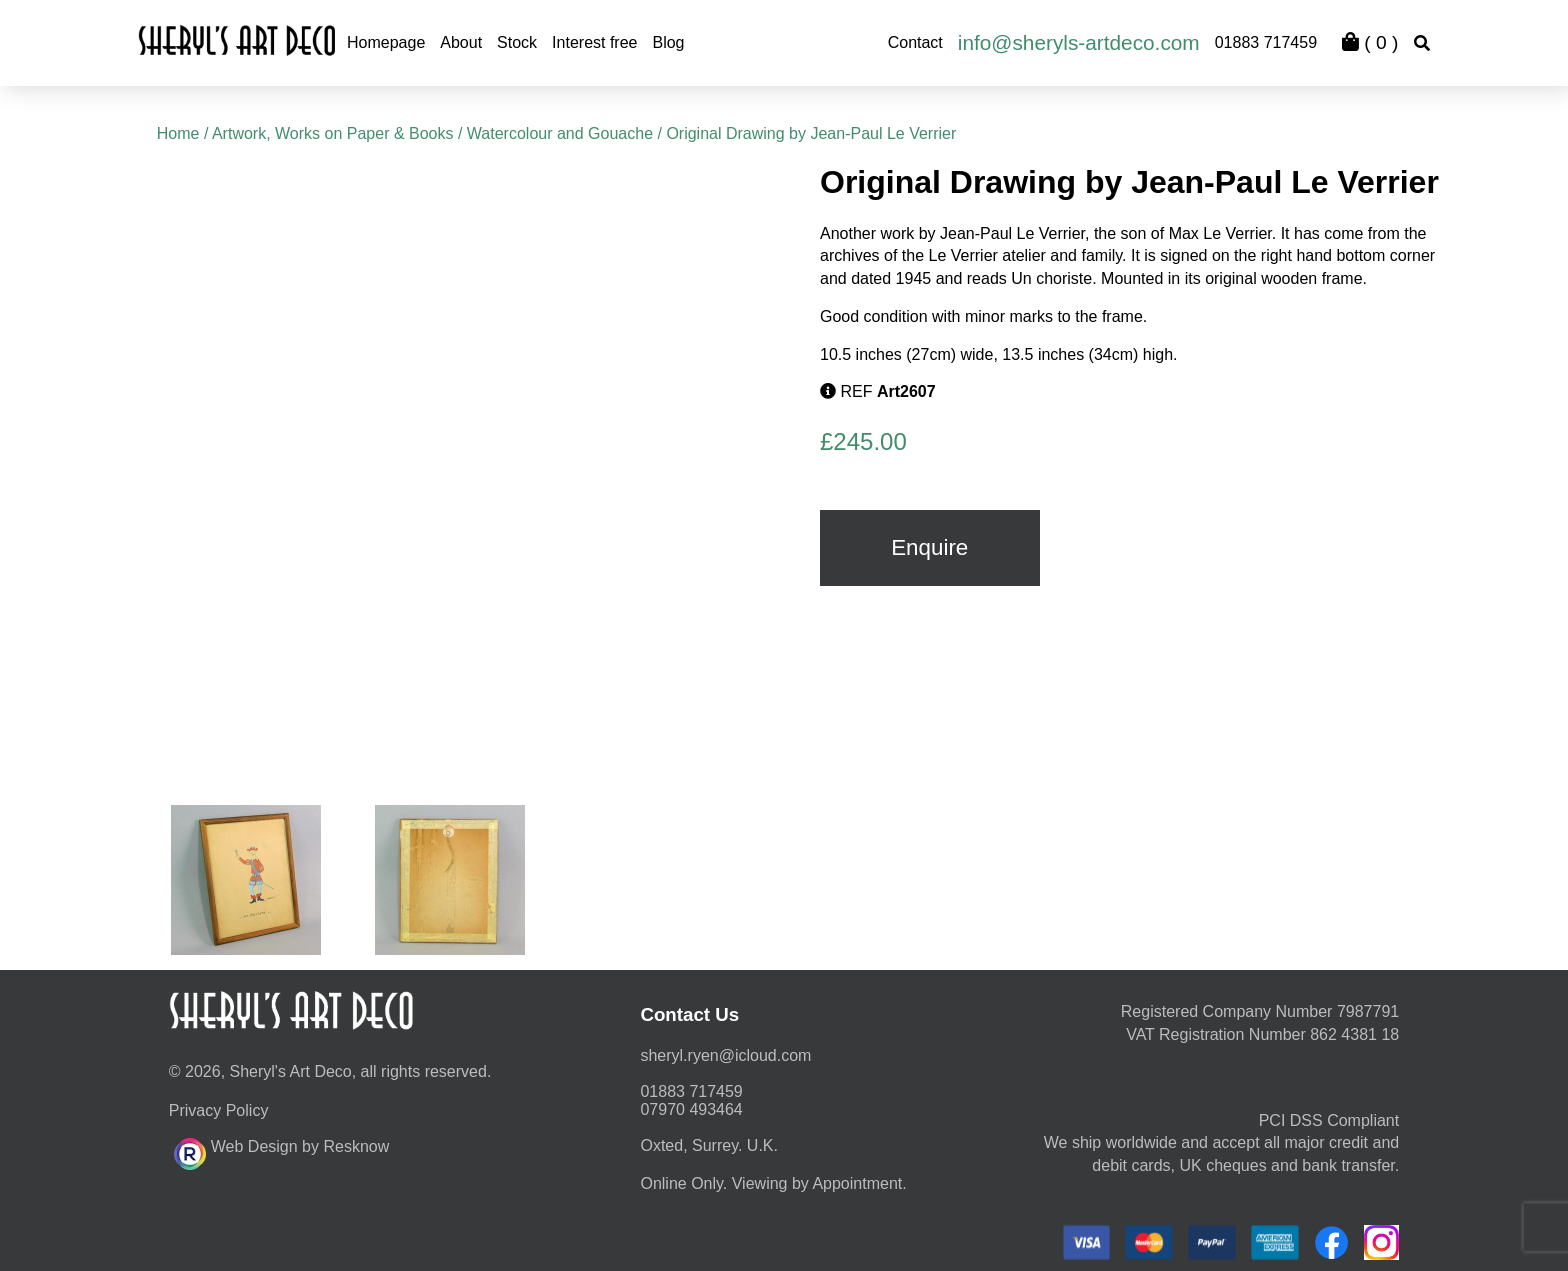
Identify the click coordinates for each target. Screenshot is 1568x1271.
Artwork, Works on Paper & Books (333, 133)
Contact (915, 42)
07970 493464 (691, 1105)
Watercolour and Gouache (560, 133)
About (461, 42)
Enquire (929, 547)
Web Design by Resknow (281, 1147)
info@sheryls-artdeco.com (1079, 42)
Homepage (386, 42)
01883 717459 (1266, 42)
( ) (1370, 42)
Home (178, 133)
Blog (668, 42)
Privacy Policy (219, 1106)
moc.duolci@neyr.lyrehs (725, 1051)
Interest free (594, 42)
